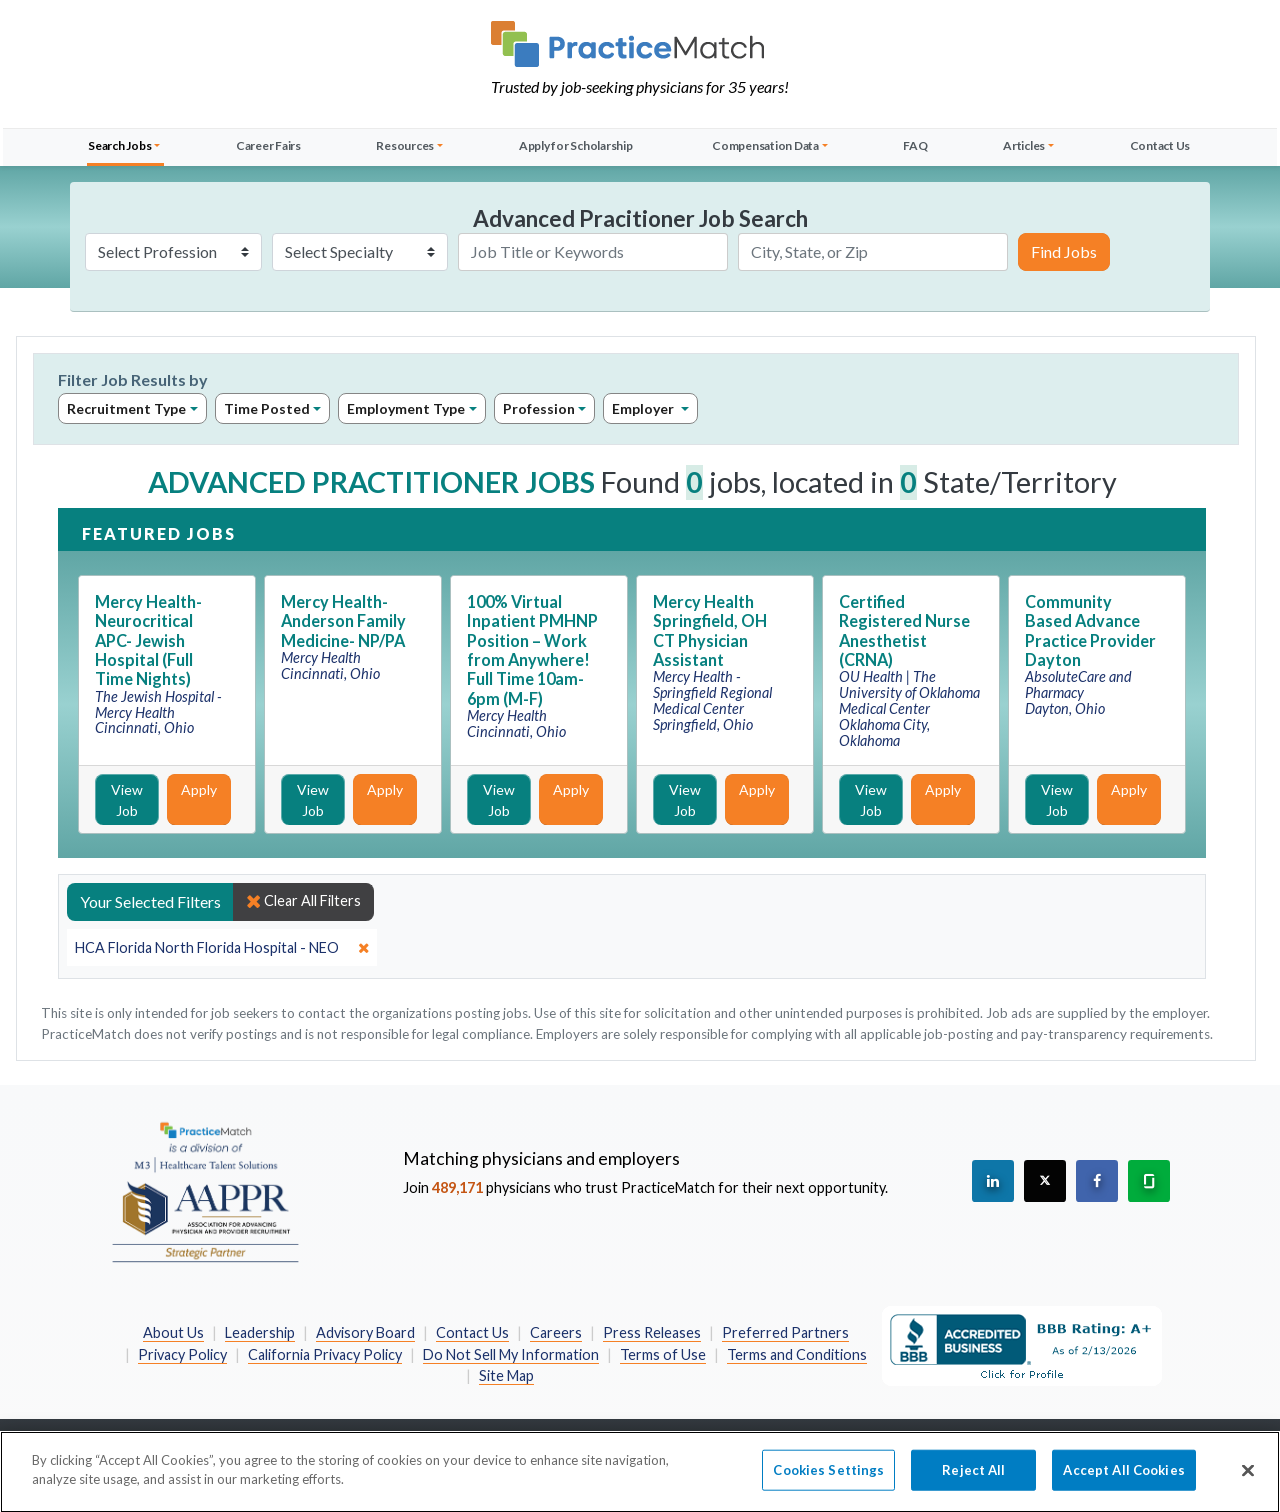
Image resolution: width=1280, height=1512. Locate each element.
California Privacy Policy (325, 1354)
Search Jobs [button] (119, 145)
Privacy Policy (182, 1354)
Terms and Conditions (797, 1354)
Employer (644, 408)
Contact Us (1160, 145)
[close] (222, 948)
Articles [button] (1024, 145)
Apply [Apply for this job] (199, 789)
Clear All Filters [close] (303, 901)
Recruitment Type (126, 408)
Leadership (260, 1332)
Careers (556, 1332)
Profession (539, 408)
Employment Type (406, 408)
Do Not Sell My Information (511, 1354)
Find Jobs (1064, 251)
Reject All (973, 1483)
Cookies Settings (828, 1483)
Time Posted (267, 408)
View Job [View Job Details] (127, 800)
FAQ (915, 145)
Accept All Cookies (1123, 1483)
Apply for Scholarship (576, 145)
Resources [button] (405, 145)
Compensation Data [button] (765, 145)
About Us (173, 1332)
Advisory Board (365, 1332)
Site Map (506, 1375)
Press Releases (652, 1332)
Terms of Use (663, 1354)
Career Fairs (268, 145)
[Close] (1248, 1484)
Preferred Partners (785, 1332)
